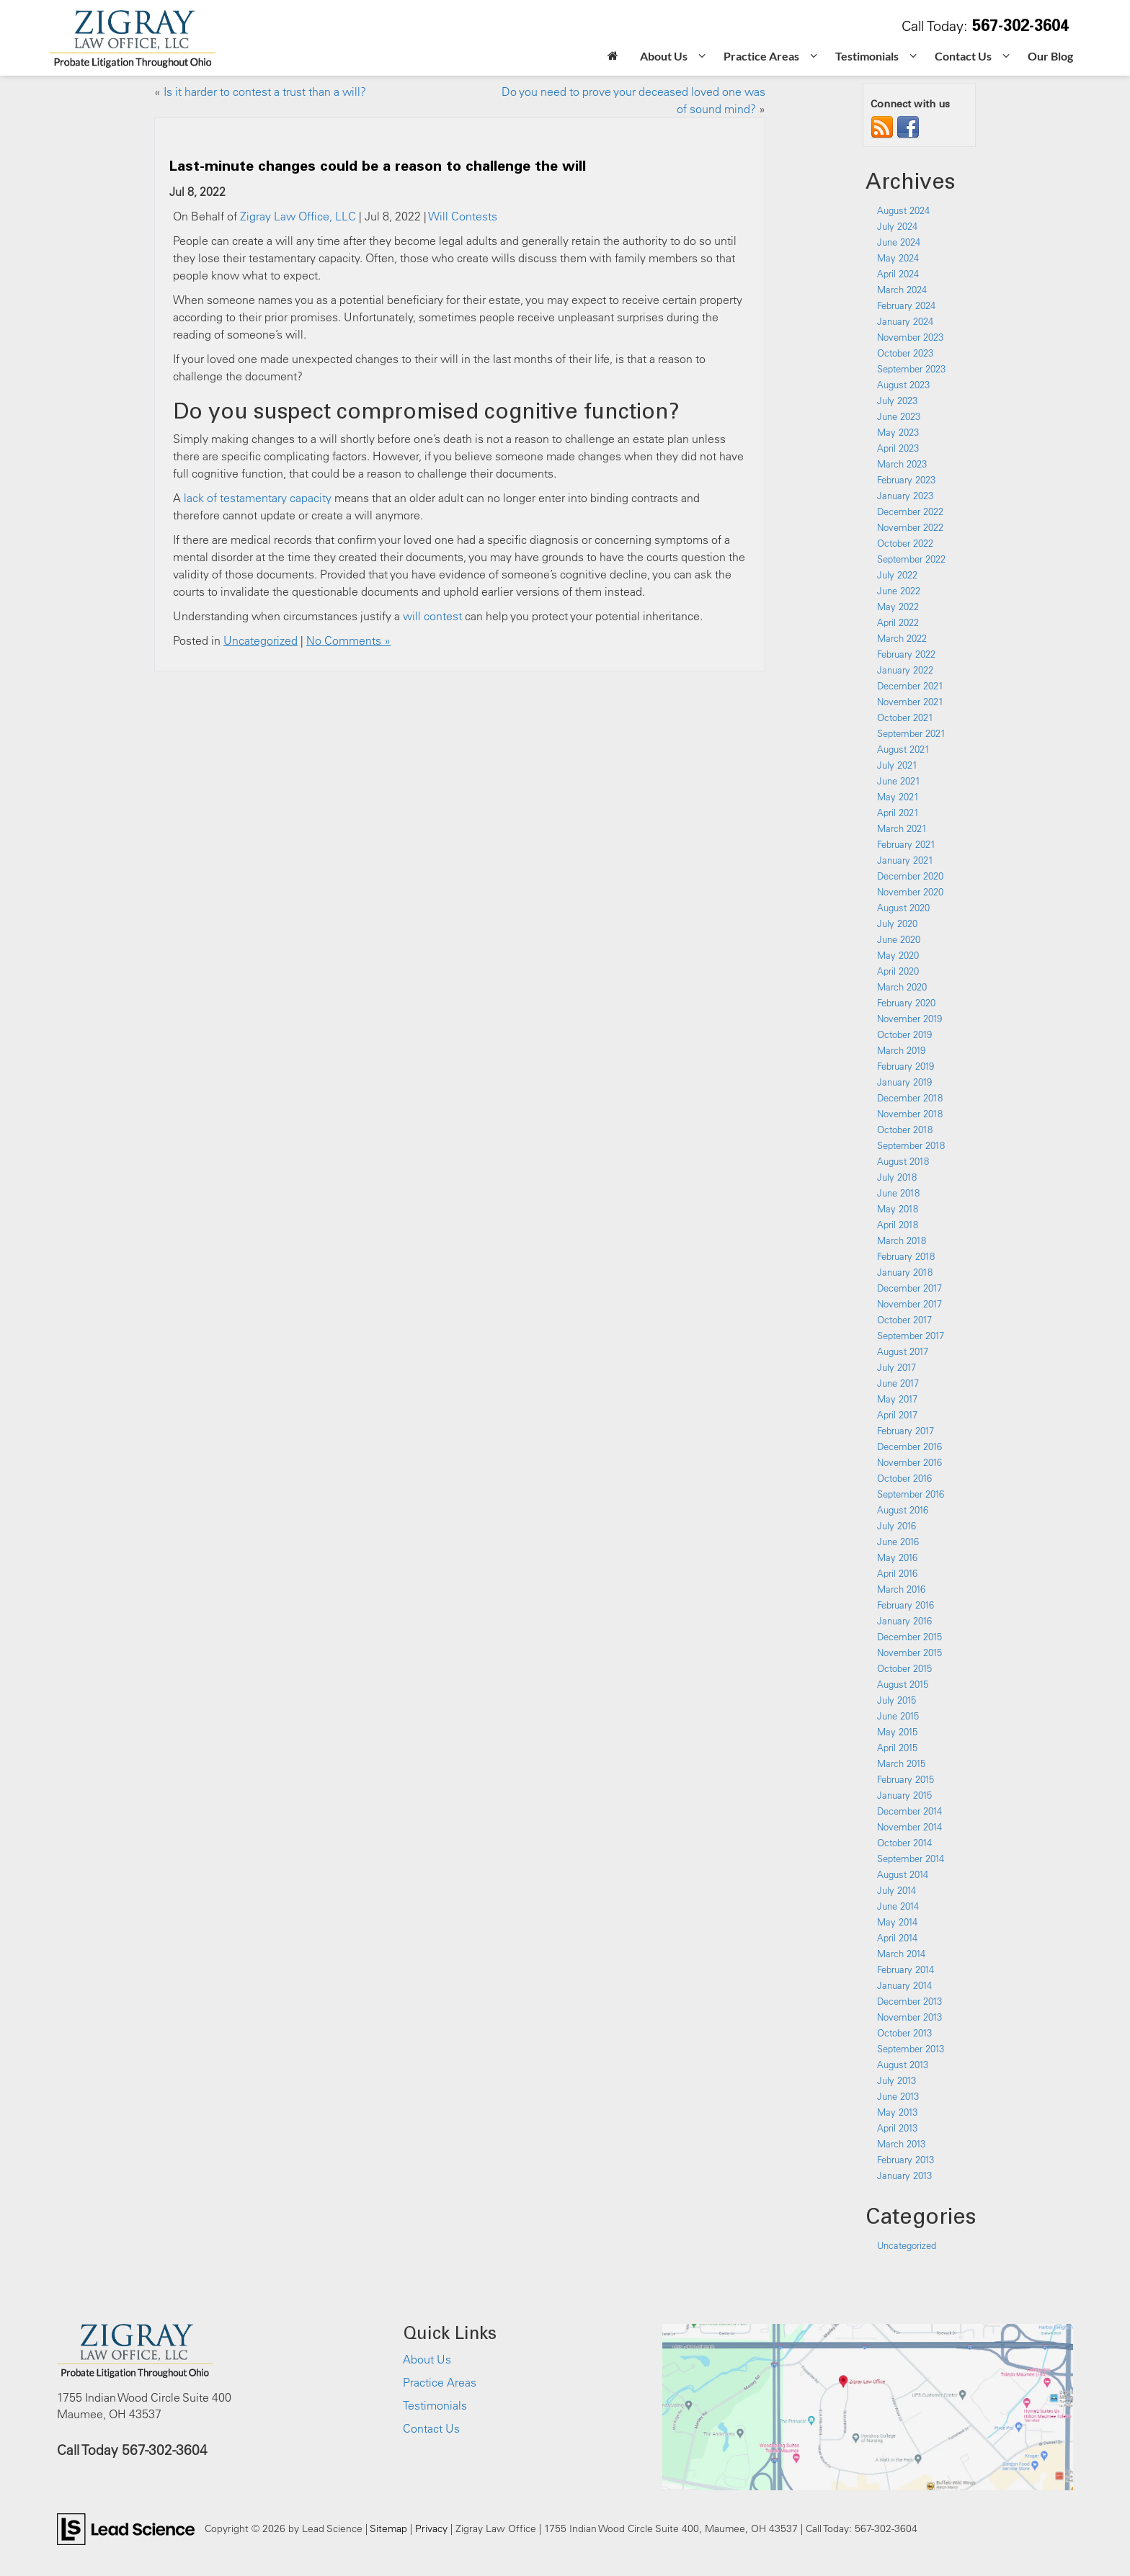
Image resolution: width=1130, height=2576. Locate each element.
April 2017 (897, 1415)
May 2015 (897, 1732)
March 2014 (901, 1953)
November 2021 (910, 701)
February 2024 (906, 305)
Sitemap (388, 2528)
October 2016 (904, 1478)
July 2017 (896, 1367)
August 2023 (903, 384)
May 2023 (898, 432)
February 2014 (905, 1969)
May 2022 (898, 606)
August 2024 (903, 210)
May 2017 (897, 1399)
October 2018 (905, 1129)
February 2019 (905, 1066)
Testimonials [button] (867, 56)
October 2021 (905, 717)
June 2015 (898, 1716)
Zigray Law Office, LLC (298, 216)
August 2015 (902, 1684)
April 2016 (897, 1573)
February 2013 (905, 2159)
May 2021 (898, 796)
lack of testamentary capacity (258, 498)
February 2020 (906, 1003)
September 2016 (910, 1494)
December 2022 (910, 511)
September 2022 (911, 559)
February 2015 (905, 1779)
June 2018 (898, 1193)
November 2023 (910, 337)
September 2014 (910, 1858)
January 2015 (904, 1795)
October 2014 (904, 1842)
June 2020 (898, 939)
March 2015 (901, 1763)
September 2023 (911, 369)
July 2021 (897, 765)
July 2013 (896, 2080)
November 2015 (909, 1652)
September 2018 (911, 1145)
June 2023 (898, 416)
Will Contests (462, 216)
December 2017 (909, 1288)
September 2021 (911, 733)
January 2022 (905, 670)
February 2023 (906, 480)
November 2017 (909, 1304)
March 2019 (901, 1050)
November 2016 (909, 1462)
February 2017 (905, 1430)
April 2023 (898, 448)
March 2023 (902, 464)
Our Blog (1050, 56)
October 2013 (904, 2033)
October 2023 (905, 353)
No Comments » (348, 640)
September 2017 (910, 1335)
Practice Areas (439, 2382)
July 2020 (897, 923)
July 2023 (897, 400)
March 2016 (901, 1589)
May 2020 (898, 955)
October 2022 (905, 543)
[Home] (613, 57)
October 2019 (904, 1034)
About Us (427, 2359)
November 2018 (910, 1113)
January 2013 (904, 2175)
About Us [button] (664, 56)
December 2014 (909, 1811)
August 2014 (902, 1874)
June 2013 (898, 2096)
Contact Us (431, 2428)
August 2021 (903, 749)
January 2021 (905, 860)
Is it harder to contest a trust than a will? (265, 91)
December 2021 (910, 686)
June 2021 (898, 781)
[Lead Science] (126, 2528)
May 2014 (897, 1922)
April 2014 (897, 1938)
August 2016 (902, 1510)
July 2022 (897, 575)
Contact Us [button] (963, 56)
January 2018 (905, 1272)
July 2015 (896, 1700)
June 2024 (898, 242)
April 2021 (898, 812)
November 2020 (910, 892)
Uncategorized (260, 640)
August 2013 (902, 2064)
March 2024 (902, 289)
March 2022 (902, 638)
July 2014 (896, 1890)
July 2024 (897, 226)
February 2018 (906, 1256)
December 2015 (909, 1636)
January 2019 (904, 1082)
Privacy (431, 2528)
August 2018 (903, 1161)
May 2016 (897, 1557)
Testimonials (435, 2405)
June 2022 (898, 590)
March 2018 (901, 1240)
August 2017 (902, 1351)
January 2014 (904, 1985)
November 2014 (909, 1827)
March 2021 (902, 828)
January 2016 (904, 1621)
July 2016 (896, 1525)
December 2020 (910, 876)
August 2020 (903, 907)
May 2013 (897, 2112)
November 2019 (909, 1018)
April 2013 (897, 2128)
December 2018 (910, 1098)
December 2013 (909, 2001)
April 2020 (898, 971)
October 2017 (904, 1319)
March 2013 (901, 2144)
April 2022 (898, 622)
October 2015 (904, 1668)
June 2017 (898, 1383)
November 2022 (910, 527)
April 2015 (897, 1747)
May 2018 (897, 1209)
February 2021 (906, 844)
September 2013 (910, 2048)
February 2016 (905, 1605)
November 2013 (909, 2017)
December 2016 (909, 1446)
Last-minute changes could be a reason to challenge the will (377, 165)
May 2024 (898, 258)
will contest (432, 616)
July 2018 (897, 1177)
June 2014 (898, 1906)
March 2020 (902, 987)
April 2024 (898, 273)
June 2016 (898, 1541)
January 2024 (905, 321)
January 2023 (905, 495)
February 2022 (906, 654)
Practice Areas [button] (761, 56)
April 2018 (897, 1224)
